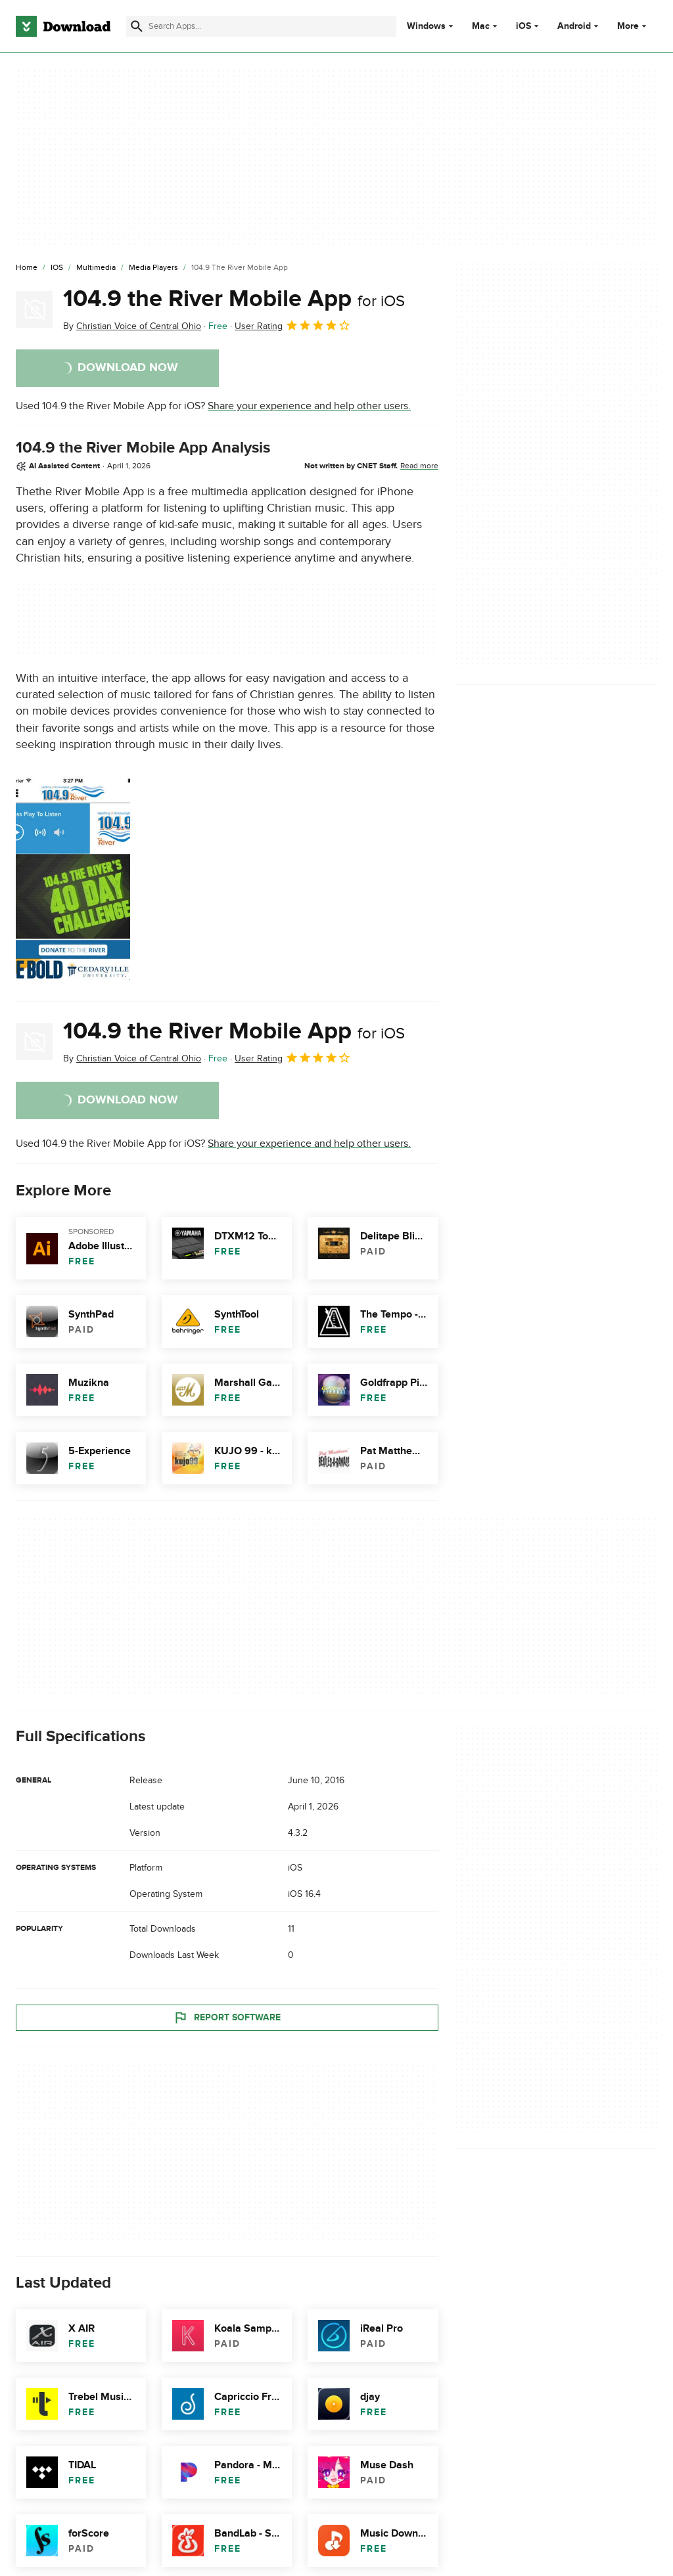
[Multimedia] (96, 268)
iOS (523, 26)
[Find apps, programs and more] (261, 26)
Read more (419, 465)
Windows (426, 26)
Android (574, 26)
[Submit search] (136, 26)
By (132, 326)
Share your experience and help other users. (309, 405)
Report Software (227, 2018)
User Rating (293, 325)
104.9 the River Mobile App (234, 298)
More (633, 26)
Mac (481, 26)
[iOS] (57, 268)
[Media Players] (153, 268)
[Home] (26, 268)
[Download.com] (63, 26)
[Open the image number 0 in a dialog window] (73, 878)
